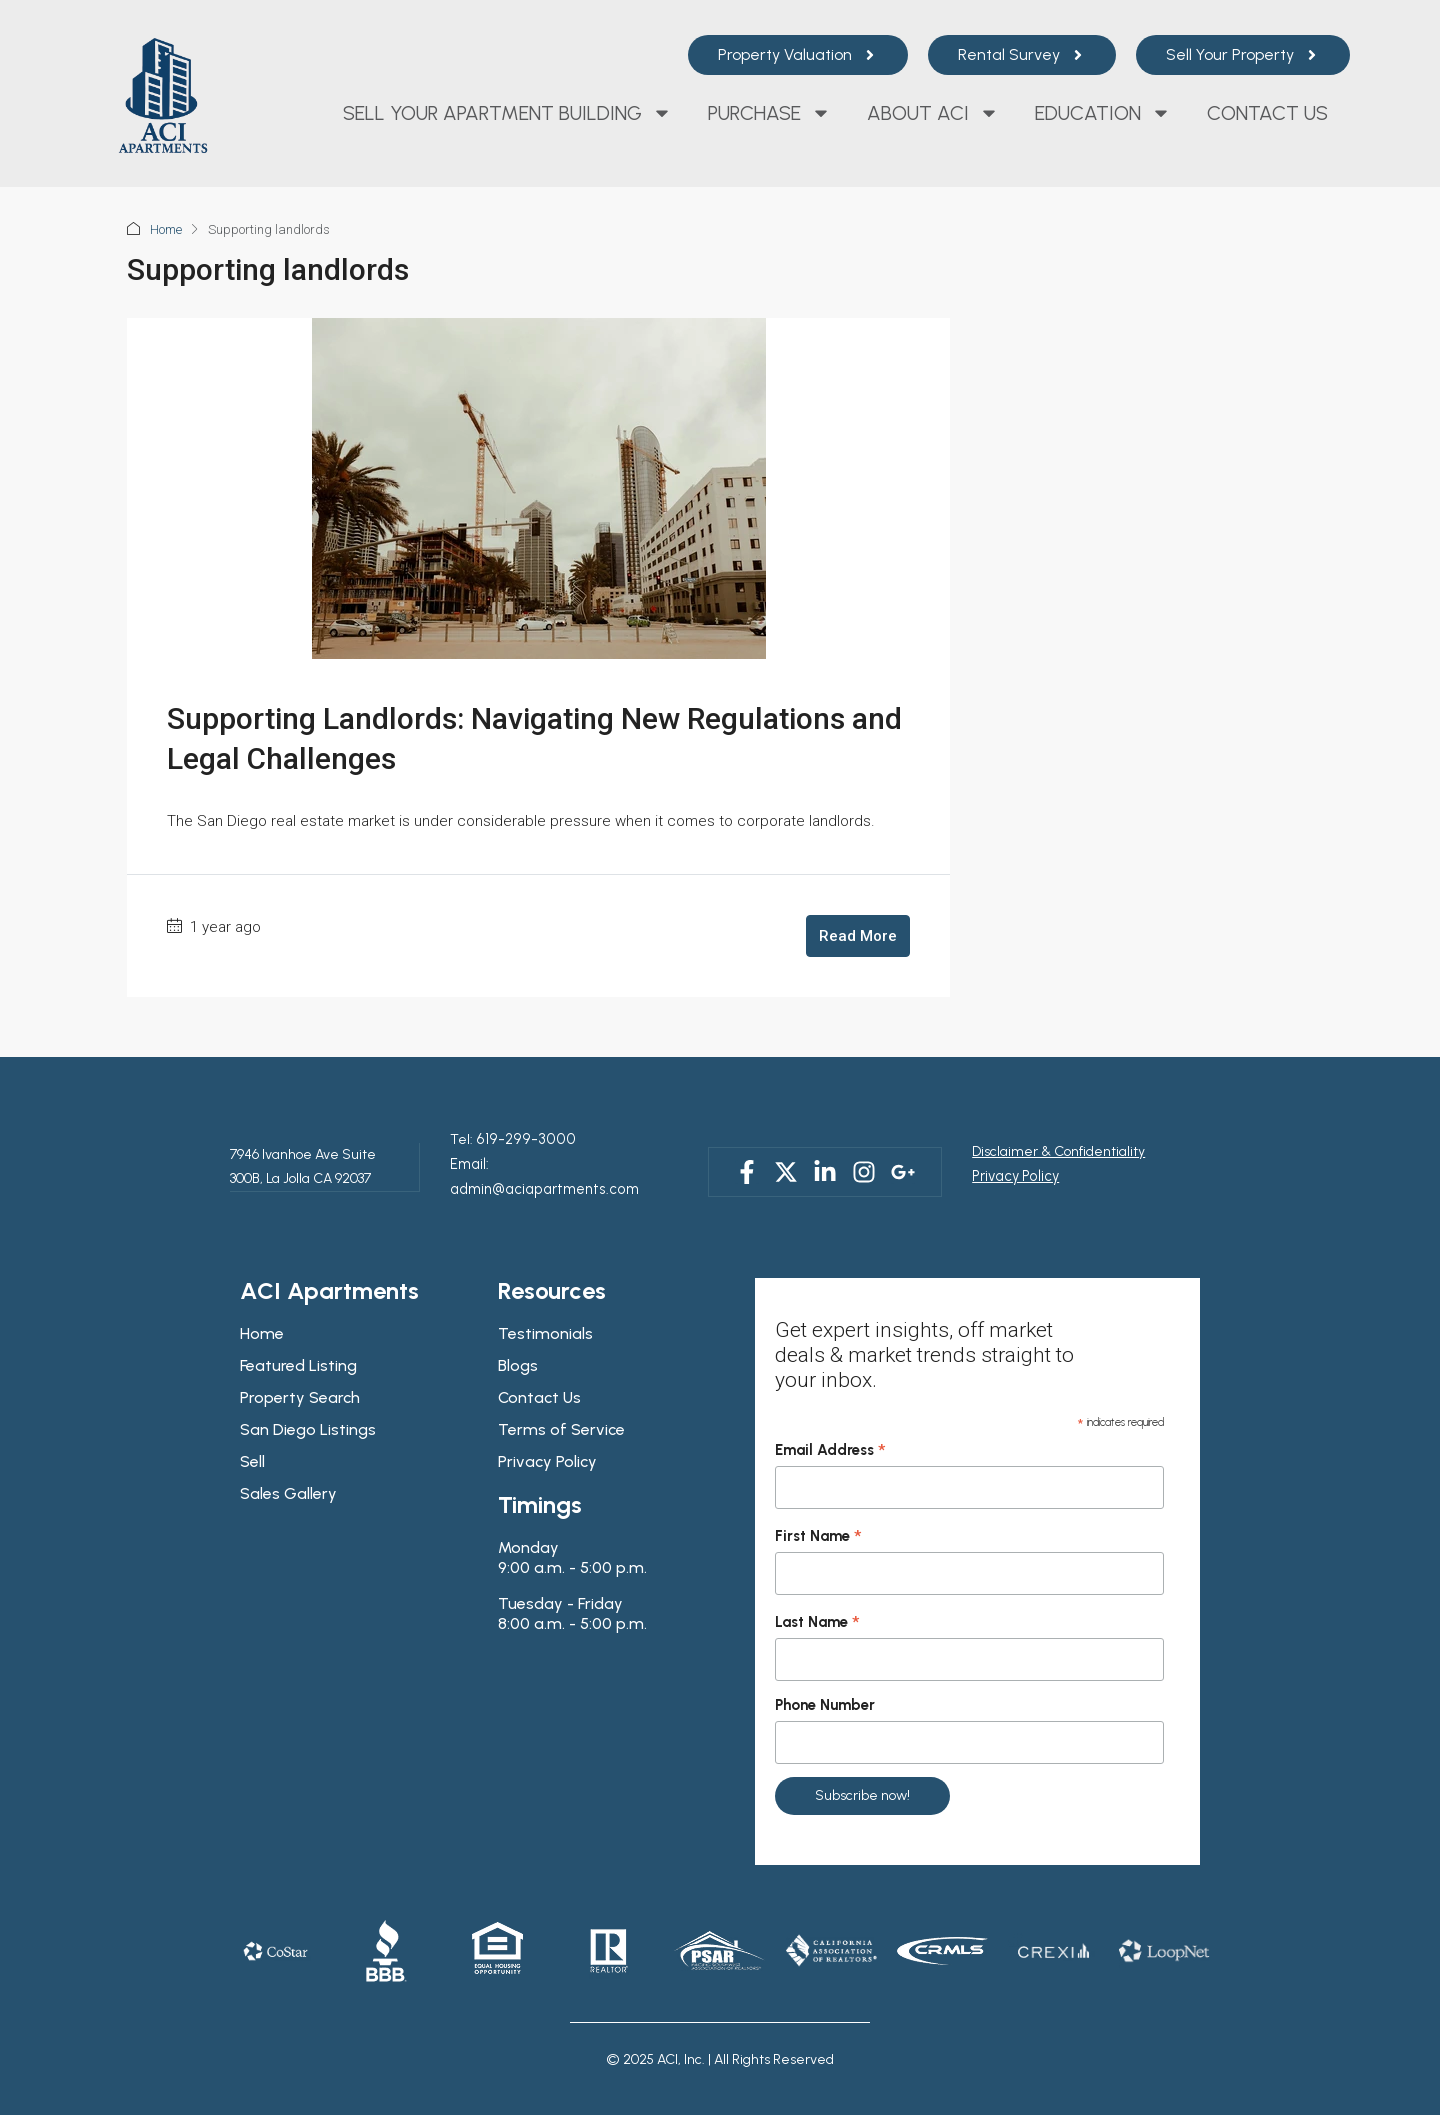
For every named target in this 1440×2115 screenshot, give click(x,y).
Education (1103, 113)
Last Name (817, 1596)
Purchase (769, 113)
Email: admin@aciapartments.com (558, 1162)
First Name (818, 1510)
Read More (858, 936)
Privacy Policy (1013, 1162)
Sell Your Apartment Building (507, 113)
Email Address (830, 1424)
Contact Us (1267, 113)
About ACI (933, 113)
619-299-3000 (515, 1138)
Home (166, 229)
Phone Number (825, 1678)
